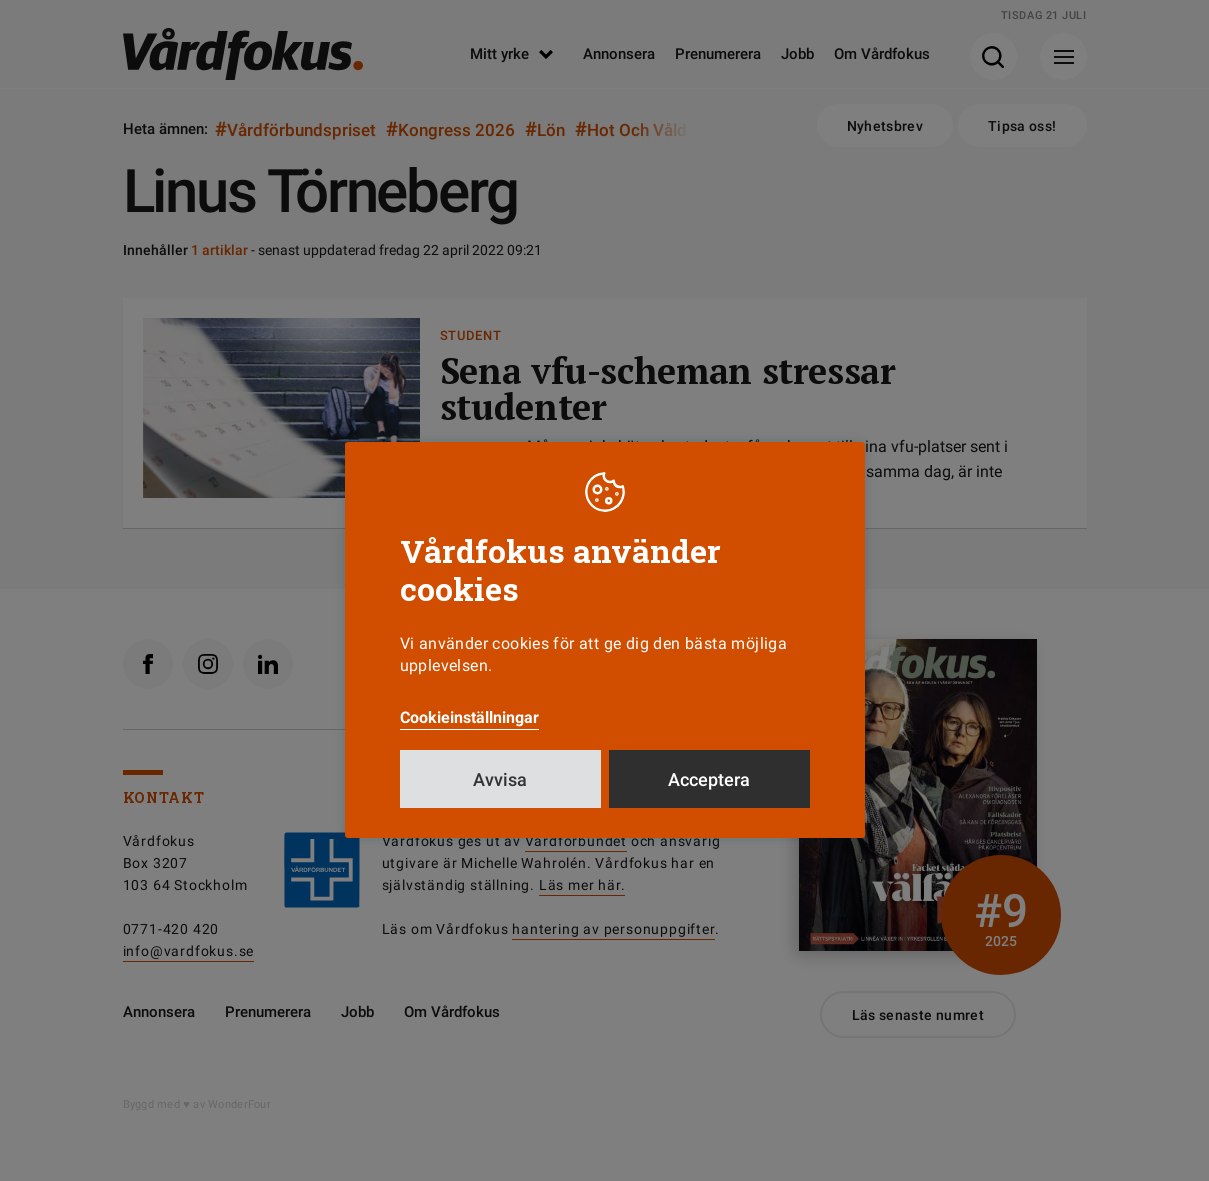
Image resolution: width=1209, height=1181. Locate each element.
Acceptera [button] (709, 779)
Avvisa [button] (500, 779)
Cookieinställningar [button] (469, 717)
